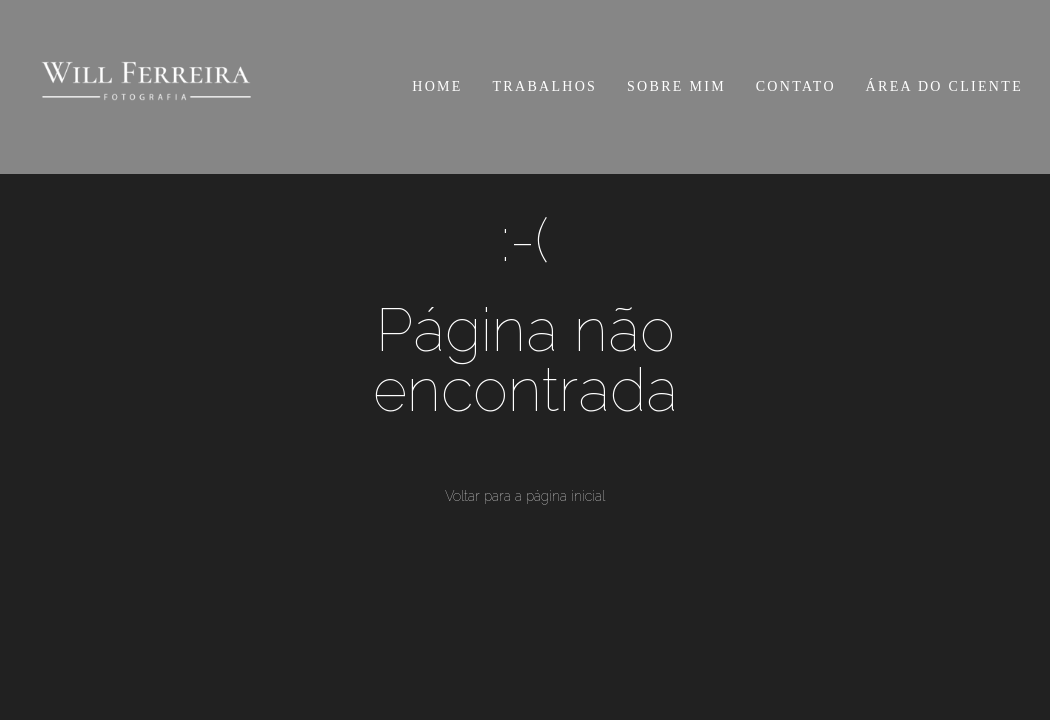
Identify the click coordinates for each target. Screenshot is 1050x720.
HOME (437, 86)
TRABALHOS (545, 86)
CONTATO (796, 86)
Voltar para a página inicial (525, 496)
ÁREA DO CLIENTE (944, 86)
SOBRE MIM (676, 86)
